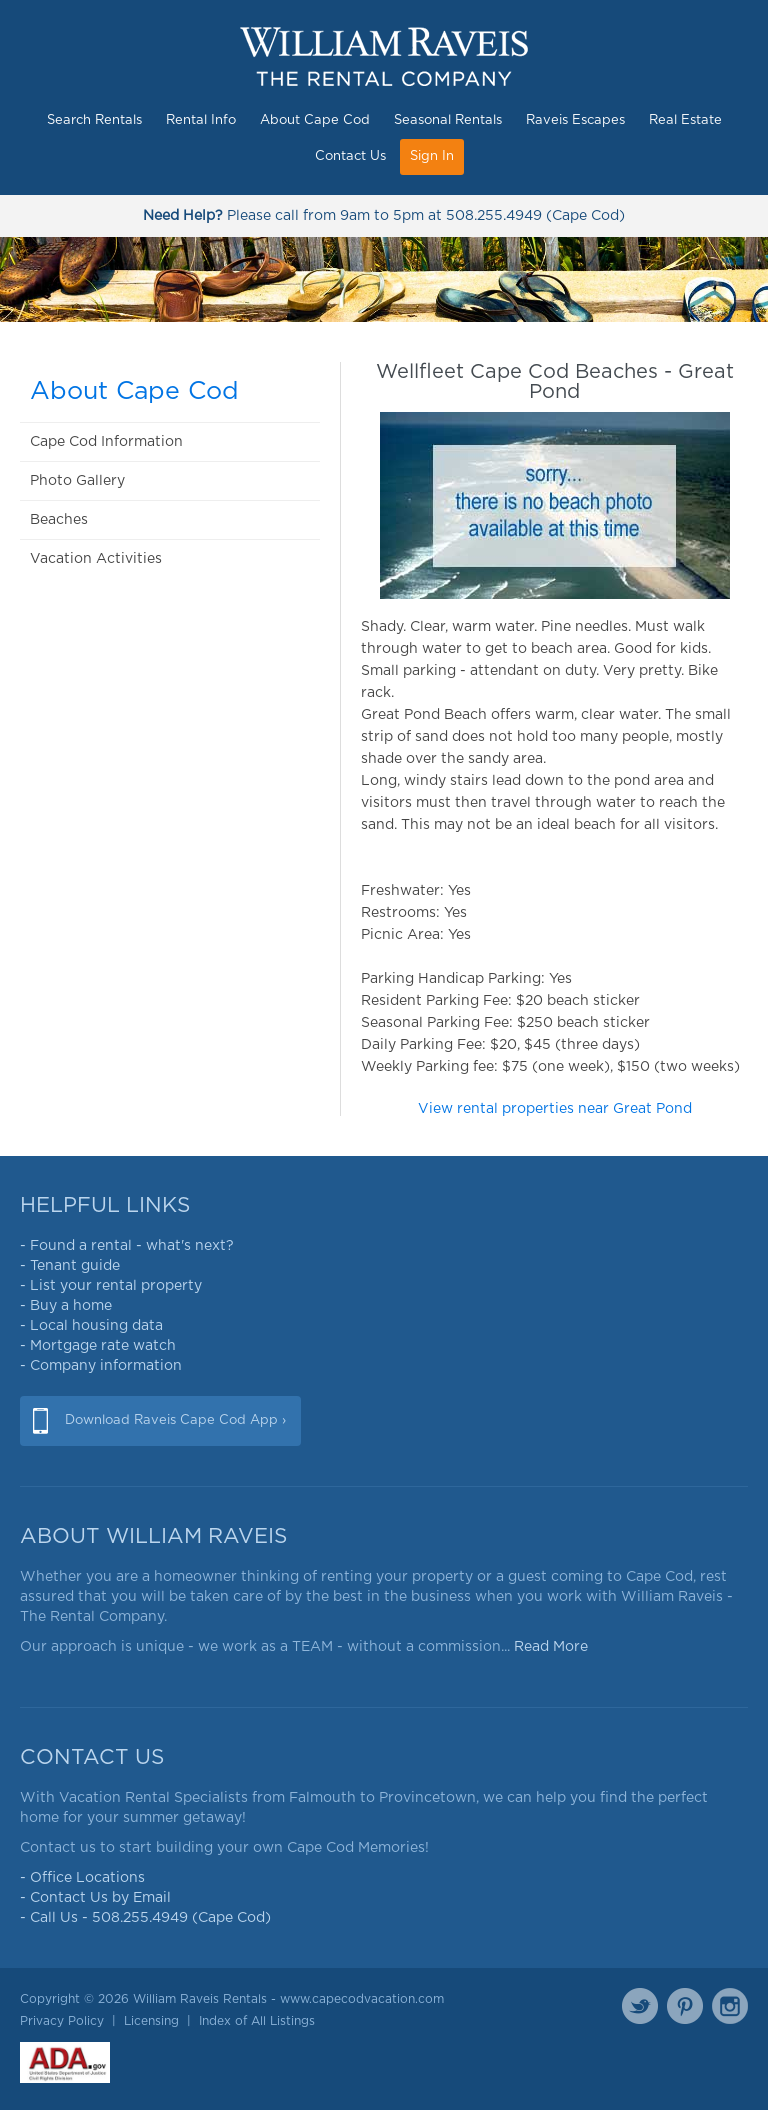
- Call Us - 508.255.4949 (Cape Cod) (145, 1918)
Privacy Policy (62, 2021)
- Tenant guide (70, 1266)
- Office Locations (82, 1878)
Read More (551, 1647)
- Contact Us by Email (95, 1898)
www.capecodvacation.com (362, 1999)
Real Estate (685, 120)
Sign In (432, 156)
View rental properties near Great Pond (555, 1109)
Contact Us (350, 156)
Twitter (640, 2006)
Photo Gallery (77, 481)
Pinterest (685, 2006)
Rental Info (201, 120)
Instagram (730, 2006)
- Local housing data (91, 1326)
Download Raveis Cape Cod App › (175, 1420)
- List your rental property (111, 1286)
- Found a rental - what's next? (127, 1246)
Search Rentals (94, 120)
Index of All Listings (257, 2021)
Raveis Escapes (575, 120)
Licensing (151, 2021)
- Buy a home (66, 1306)
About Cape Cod (315, 120)
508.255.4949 (494, 216)
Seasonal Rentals (448, 120)
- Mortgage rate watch (98, 1346)
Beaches (59, 520)
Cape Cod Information (106, 442)
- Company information (101, 1366)
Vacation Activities (96, 559)
